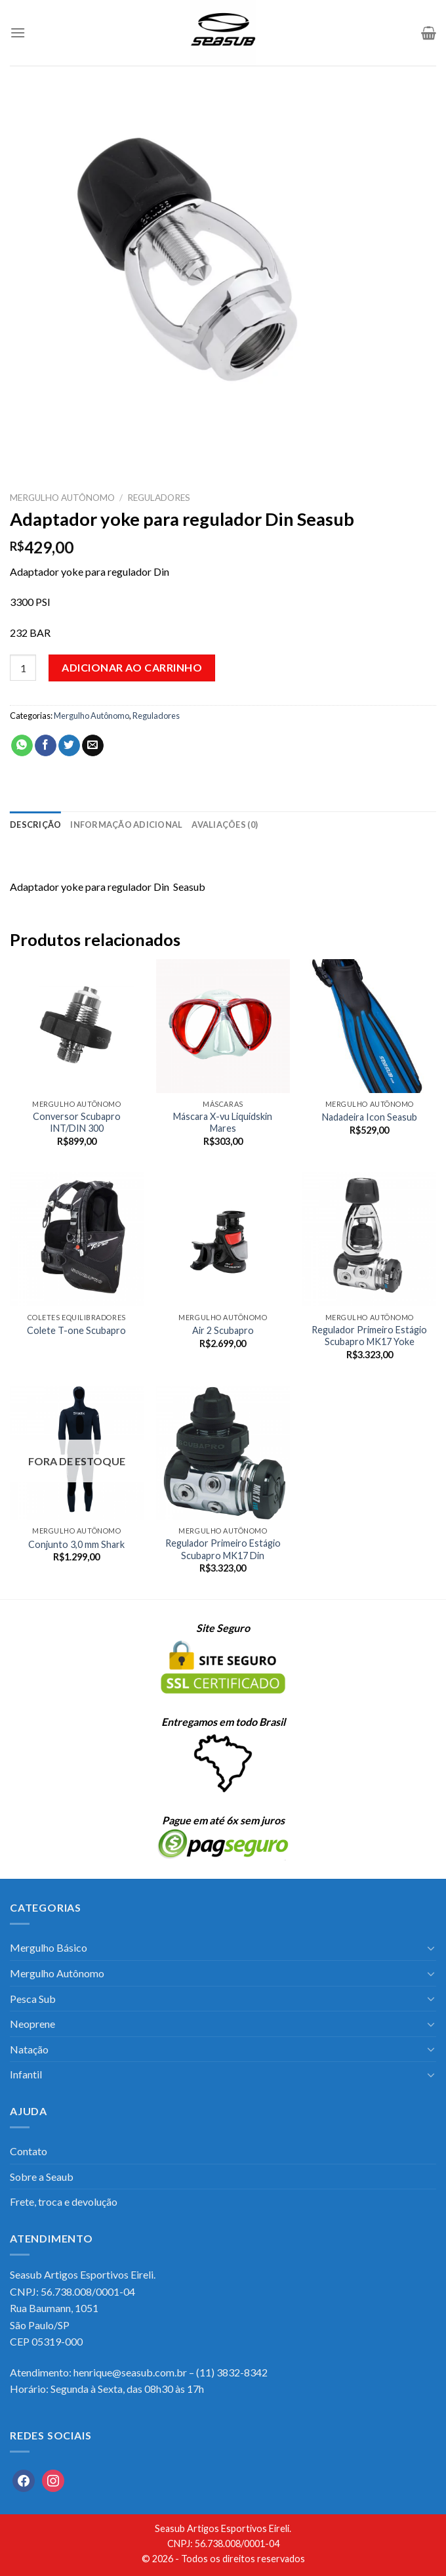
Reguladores (158, 497)
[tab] (35, 824)
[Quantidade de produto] (23, 668)
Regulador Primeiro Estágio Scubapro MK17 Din (223, 1549)
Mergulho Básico (48, 1947)
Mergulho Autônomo (62, 497)
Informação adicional (126, 824)
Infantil (26, 2074)
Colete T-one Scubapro (76, 1330)
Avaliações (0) (225, 824)
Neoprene (32, 2023)
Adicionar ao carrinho (132, 667)
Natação (29, 2049)
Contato (28, 2151)
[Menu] (18, 32)
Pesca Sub (33, 1998)
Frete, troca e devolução (63, 2201)
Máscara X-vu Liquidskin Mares (222, 1122)
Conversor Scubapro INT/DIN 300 (77, 1122)
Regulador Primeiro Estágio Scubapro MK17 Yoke (369, 1336)
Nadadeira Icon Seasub (369, 1117)
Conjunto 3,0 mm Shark (76, 1544)
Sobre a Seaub (41, 2176)
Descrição (35, 824)
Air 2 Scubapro (223, 1330)
